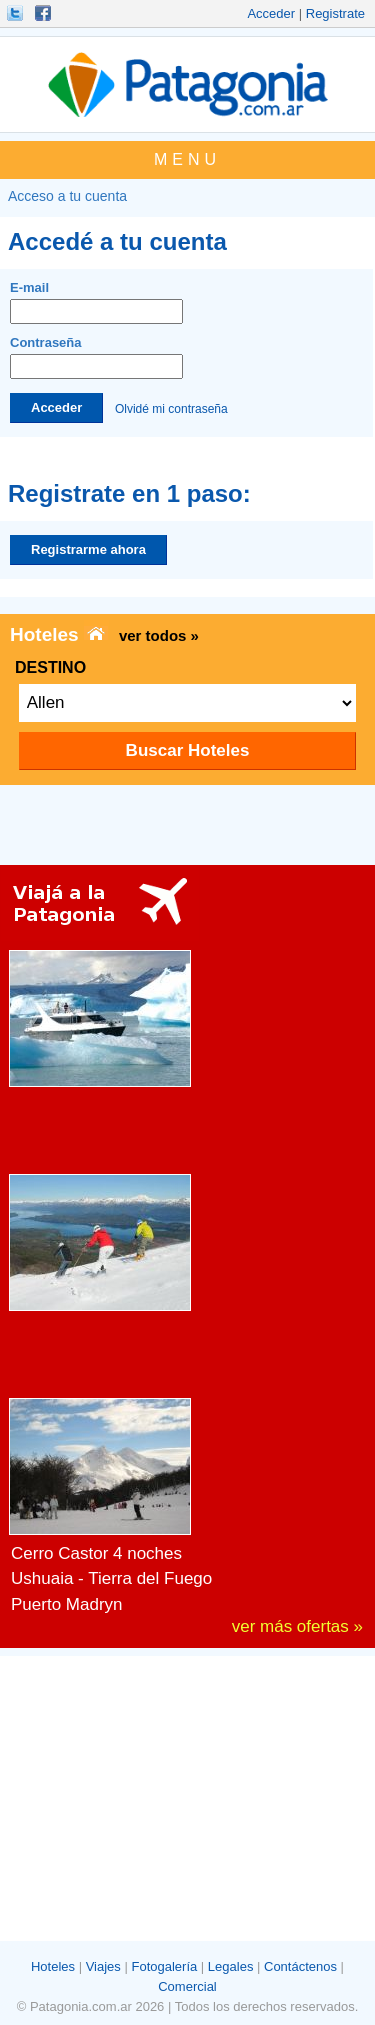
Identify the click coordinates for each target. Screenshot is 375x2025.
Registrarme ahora (88, 549)
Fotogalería (164, 1966)
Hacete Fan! (45, 13)
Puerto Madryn (67, 1604)
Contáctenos (300, 1966)
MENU (187, 159)
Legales (231, 1966)
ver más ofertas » (297, 1626)
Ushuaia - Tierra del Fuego (111, 1578)
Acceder (271, 13)
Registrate (335, 13)
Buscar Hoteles (188, 750)
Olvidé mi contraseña (171, 408)
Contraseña (96, 357)
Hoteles (53, 1966)
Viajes (103, 1966)
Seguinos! (17, 13)
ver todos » (159, 635)
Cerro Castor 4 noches (96, 1553)
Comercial (187, 1986)
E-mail (96, 302)
